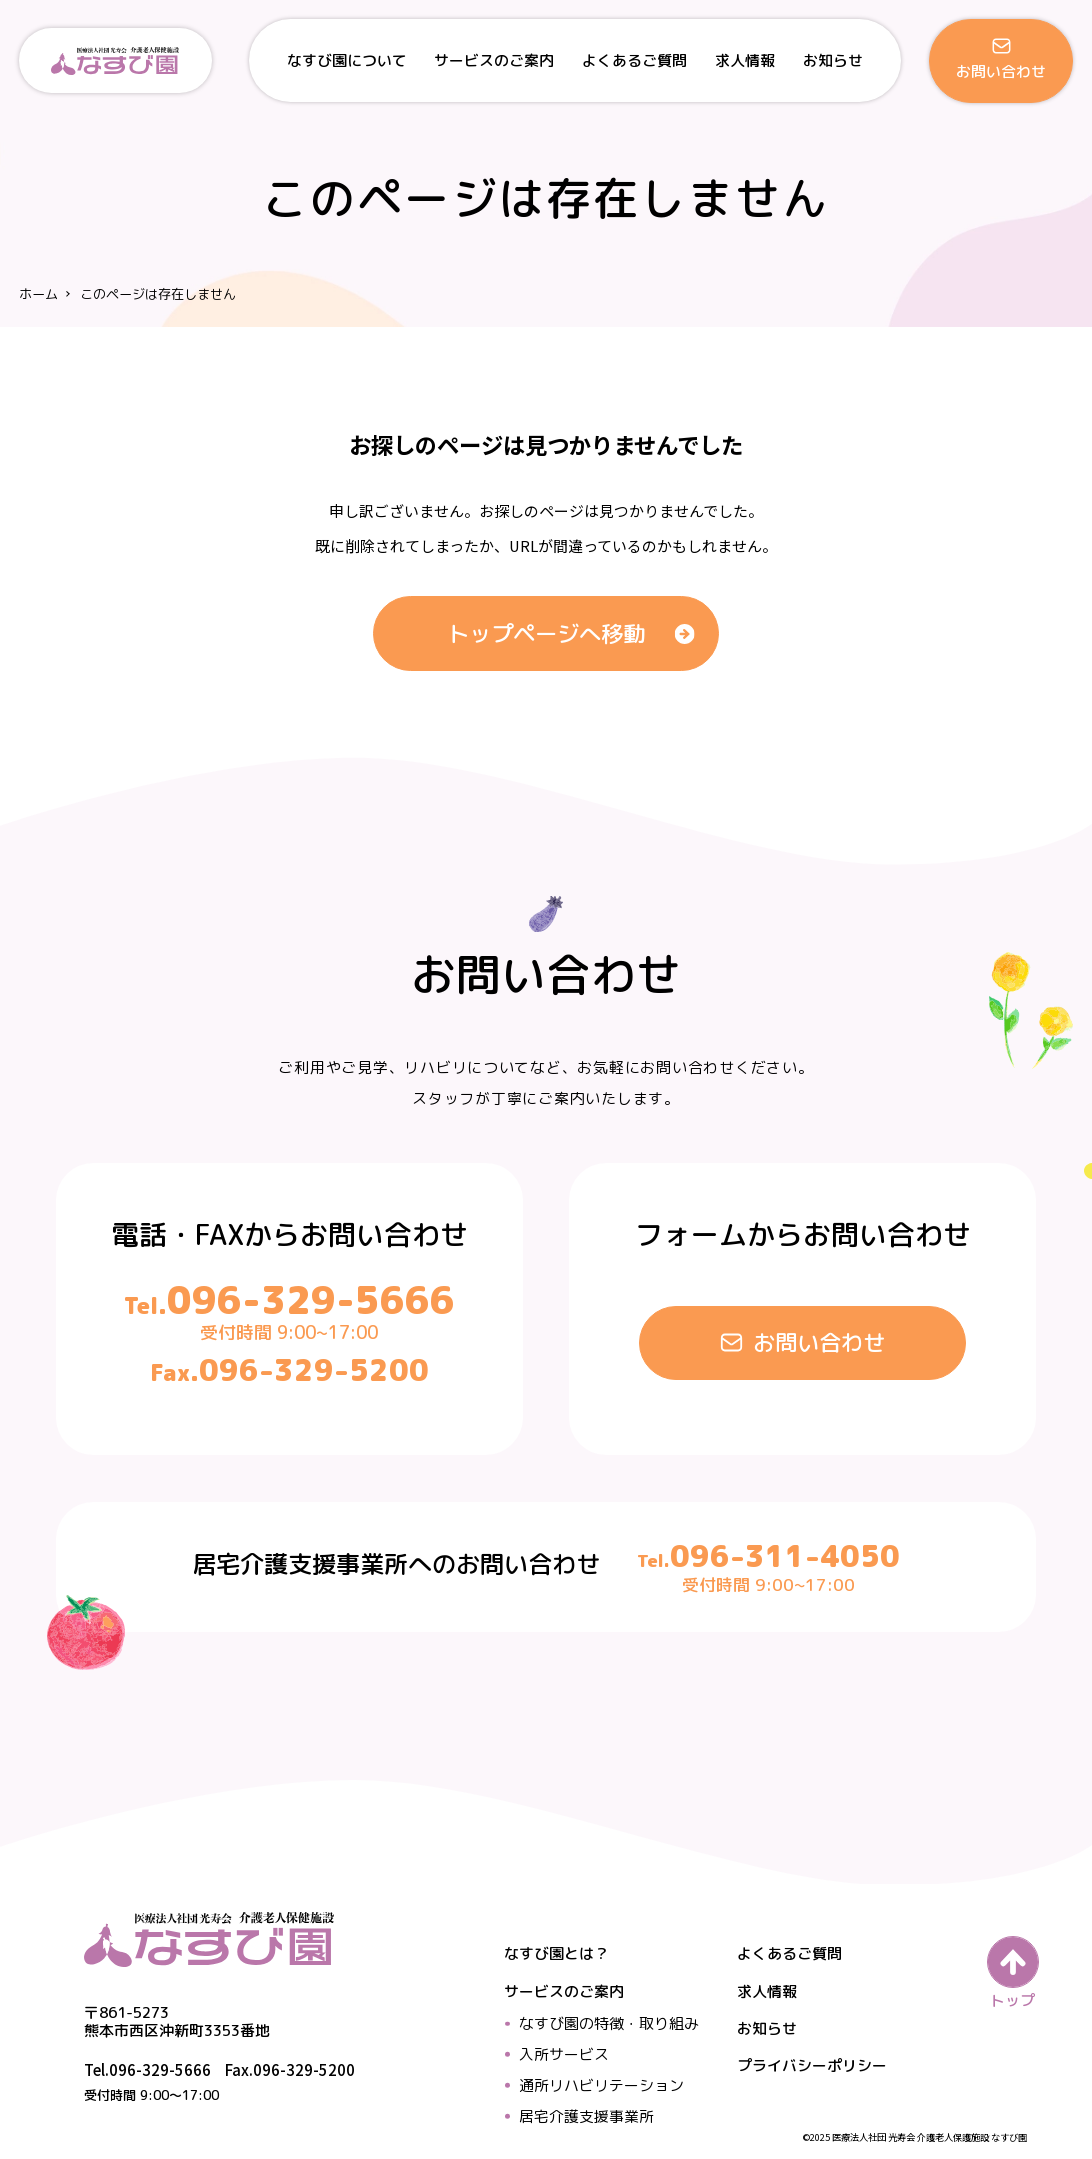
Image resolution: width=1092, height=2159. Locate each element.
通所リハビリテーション (601, 2085)
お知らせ (767, 2028)
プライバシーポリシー (812, 2065)
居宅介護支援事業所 (586, 2116)
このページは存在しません (158, 293)
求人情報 (767, 1991)
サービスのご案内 (564, 1991)
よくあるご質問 (789, 1953)
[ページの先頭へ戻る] (1012, 1972)
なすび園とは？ (556, 1953)
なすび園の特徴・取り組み (609, 2023)
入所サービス (564, 2054)
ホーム (38, 293)
